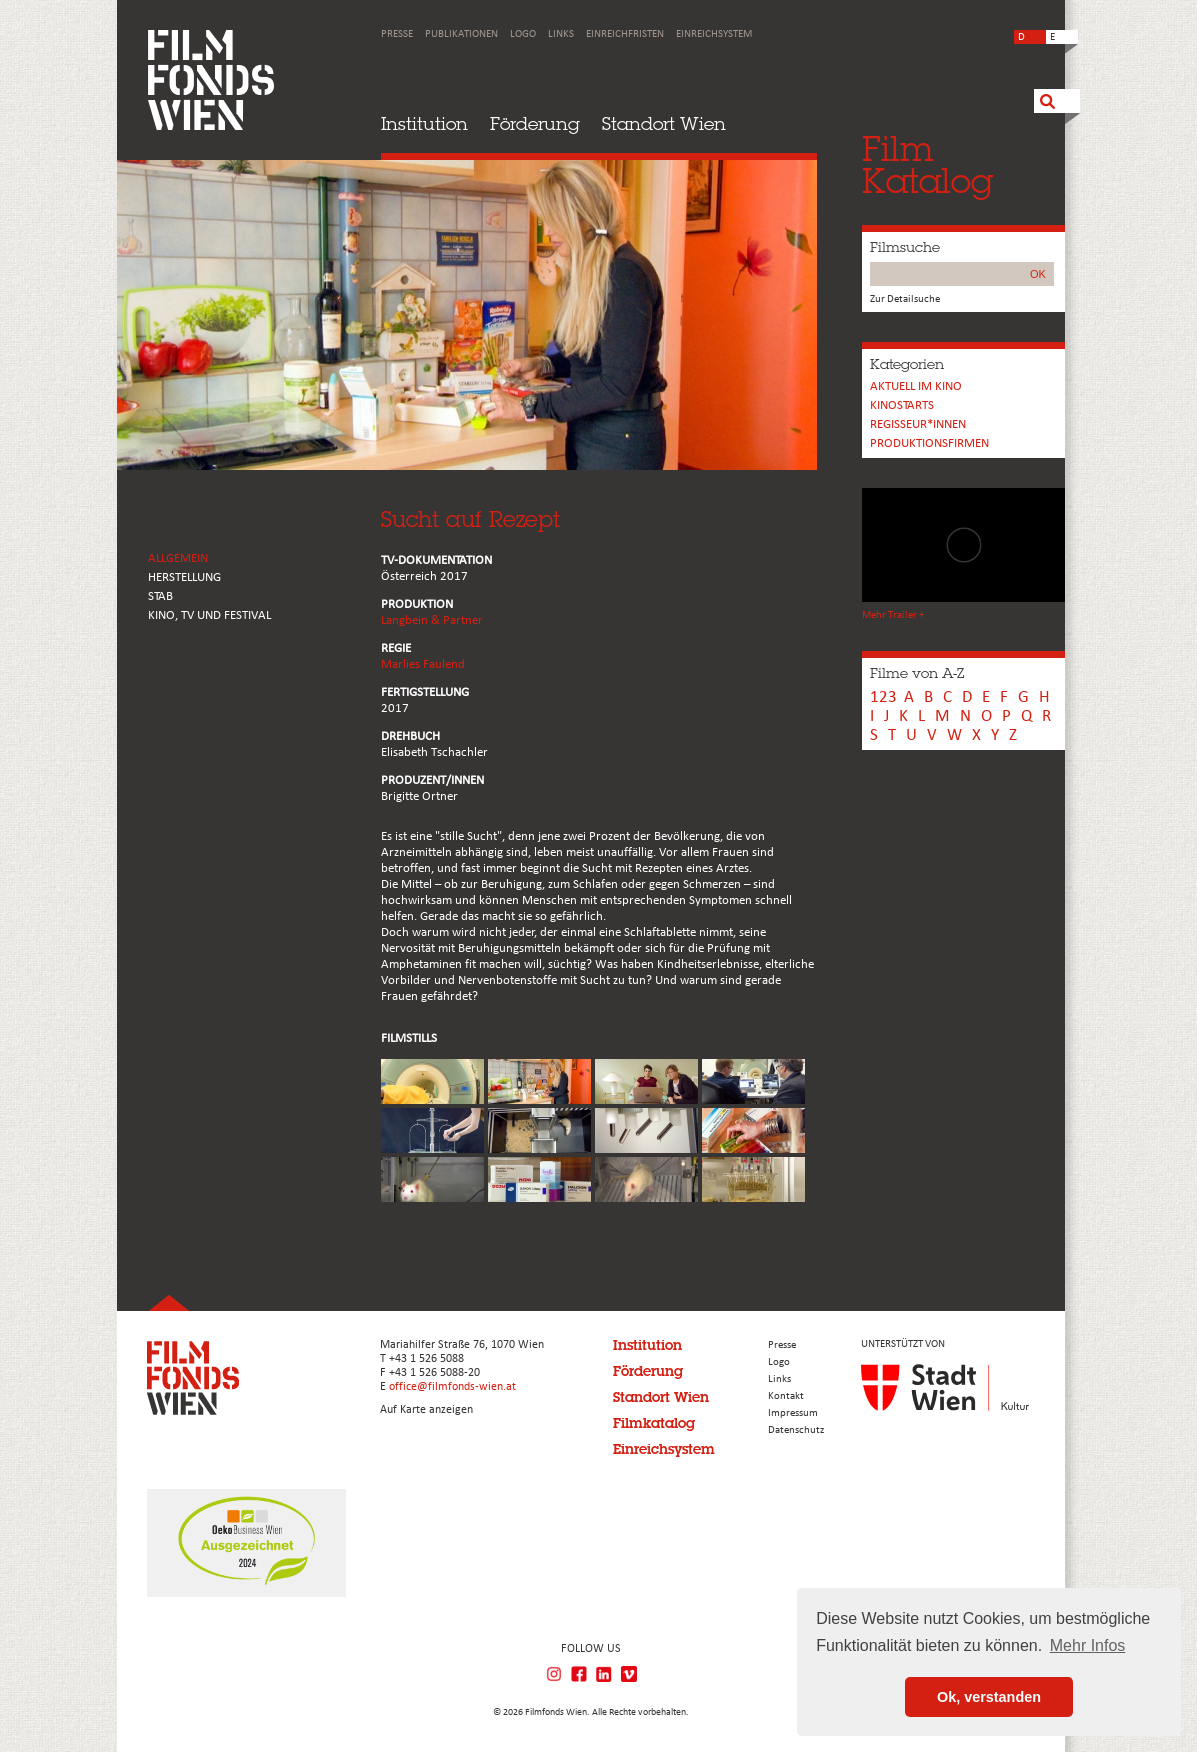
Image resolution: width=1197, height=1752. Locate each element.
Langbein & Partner (432, 620)
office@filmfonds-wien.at (452, 1387)
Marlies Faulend (423, 664)
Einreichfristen (625, 34)
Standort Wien (664, 123)
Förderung (535, 123)
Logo (523, 34)
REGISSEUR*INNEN (918, 424)
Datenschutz (796, 1430)
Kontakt (786, 1396)
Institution (424, 123)
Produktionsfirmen (929, 443)
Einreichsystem (714, 34)
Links (561, 34)
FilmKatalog (927, 164)
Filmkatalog (654, 1423)
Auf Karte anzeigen (426, 1410)
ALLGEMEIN (178, 558)
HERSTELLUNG (184, 577)
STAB (160, 596)
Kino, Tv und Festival (209, 615)
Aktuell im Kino (916, 386)
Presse (397, 34)
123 (883, 697)
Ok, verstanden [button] (989, 1697)
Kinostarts (902, 405)
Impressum (793, 1413)
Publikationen (461, 34)
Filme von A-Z (917, 673)
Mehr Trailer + (893, 615)
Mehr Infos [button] (1088, 1645)
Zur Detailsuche (905, 299)
